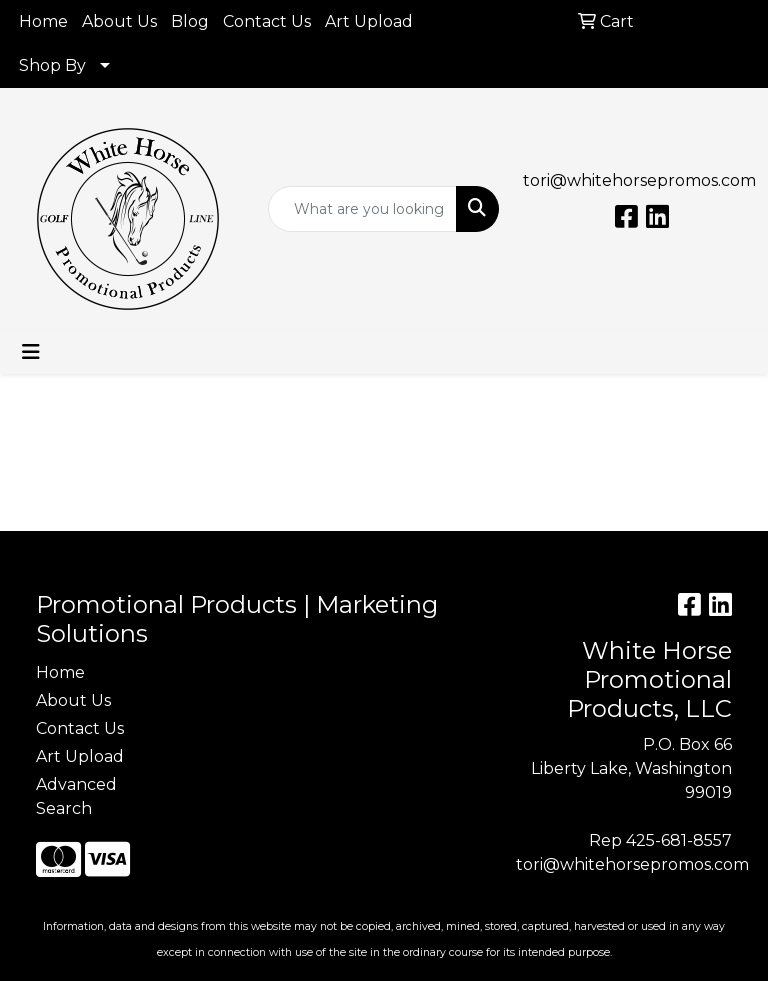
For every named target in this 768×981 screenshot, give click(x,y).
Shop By (52, 65)
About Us (119, 21)
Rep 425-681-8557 (660, 840)
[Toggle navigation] (31, 352)
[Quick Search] (363, 209)
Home (43, 21)
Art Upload (369, 21)
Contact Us (267, 21)
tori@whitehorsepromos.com (639, 180)
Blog (190, 21)
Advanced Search (76, 796)
